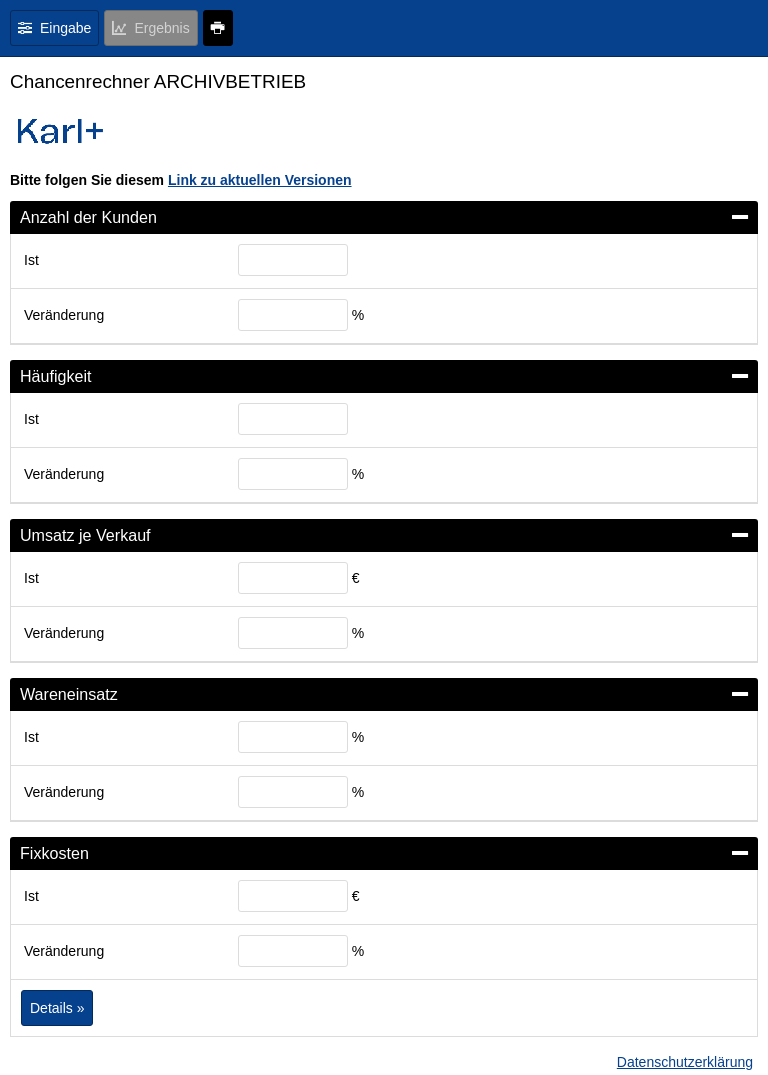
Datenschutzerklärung (685, 1062)
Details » (57, 1008)
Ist (31, 260)
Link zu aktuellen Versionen (260, 180)
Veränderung (64, 315)
